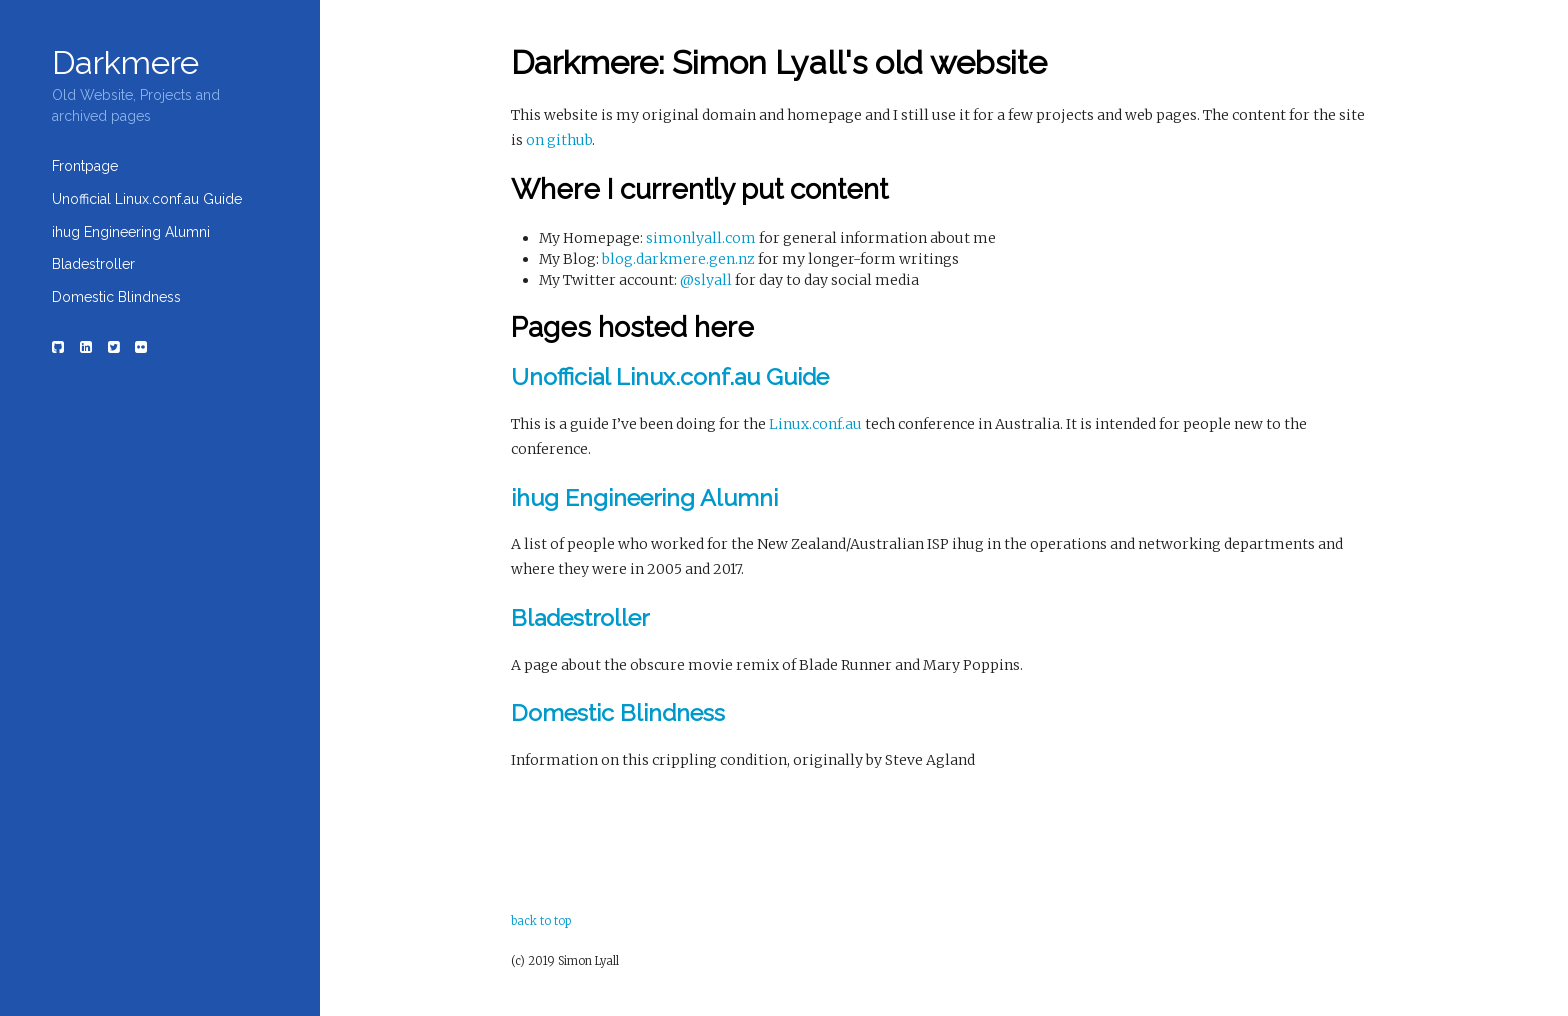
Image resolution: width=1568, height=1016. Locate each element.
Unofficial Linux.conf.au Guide (147, 199)
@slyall (706, 280)
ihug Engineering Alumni (131, 232)
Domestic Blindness (116, 297)
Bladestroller (93, 264)
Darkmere (125, 62)
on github (559, 140)
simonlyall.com (701, 238)
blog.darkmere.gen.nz (678, 259)
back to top (541, 921)
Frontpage (85, 166)
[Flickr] (142, 347)
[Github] (59, 347)
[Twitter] (114, 347)
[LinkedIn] (86, 347)
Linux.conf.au (815, 424)
